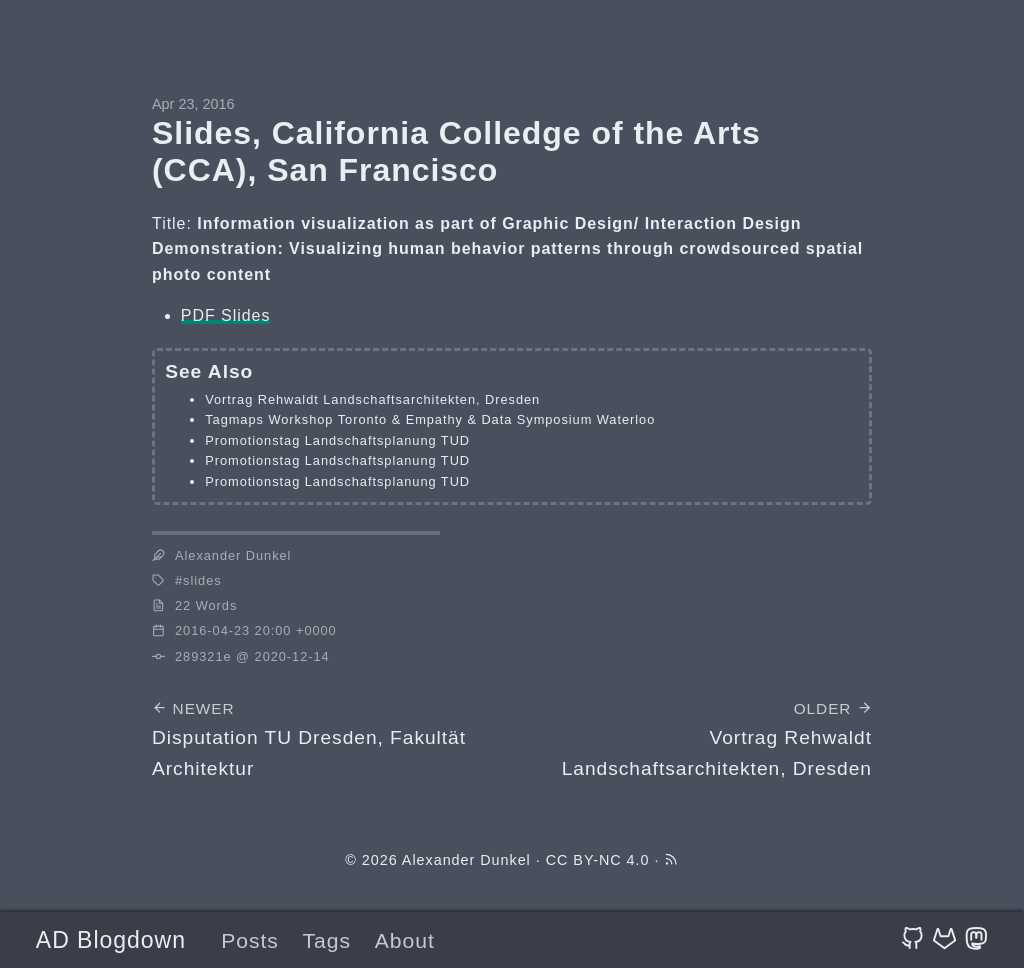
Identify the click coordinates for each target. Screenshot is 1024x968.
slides (202, 580)
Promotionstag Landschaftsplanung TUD (337, 440)
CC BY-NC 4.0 (598, 860)
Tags (327, 940)
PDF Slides (226, 315)
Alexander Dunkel (466, 860)
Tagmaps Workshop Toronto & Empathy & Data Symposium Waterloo (430, 419)
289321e (203, 656)
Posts (250, 940)
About (405, 940)
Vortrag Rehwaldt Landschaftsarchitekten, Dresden (372, 399)
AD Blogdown (111, 940)
